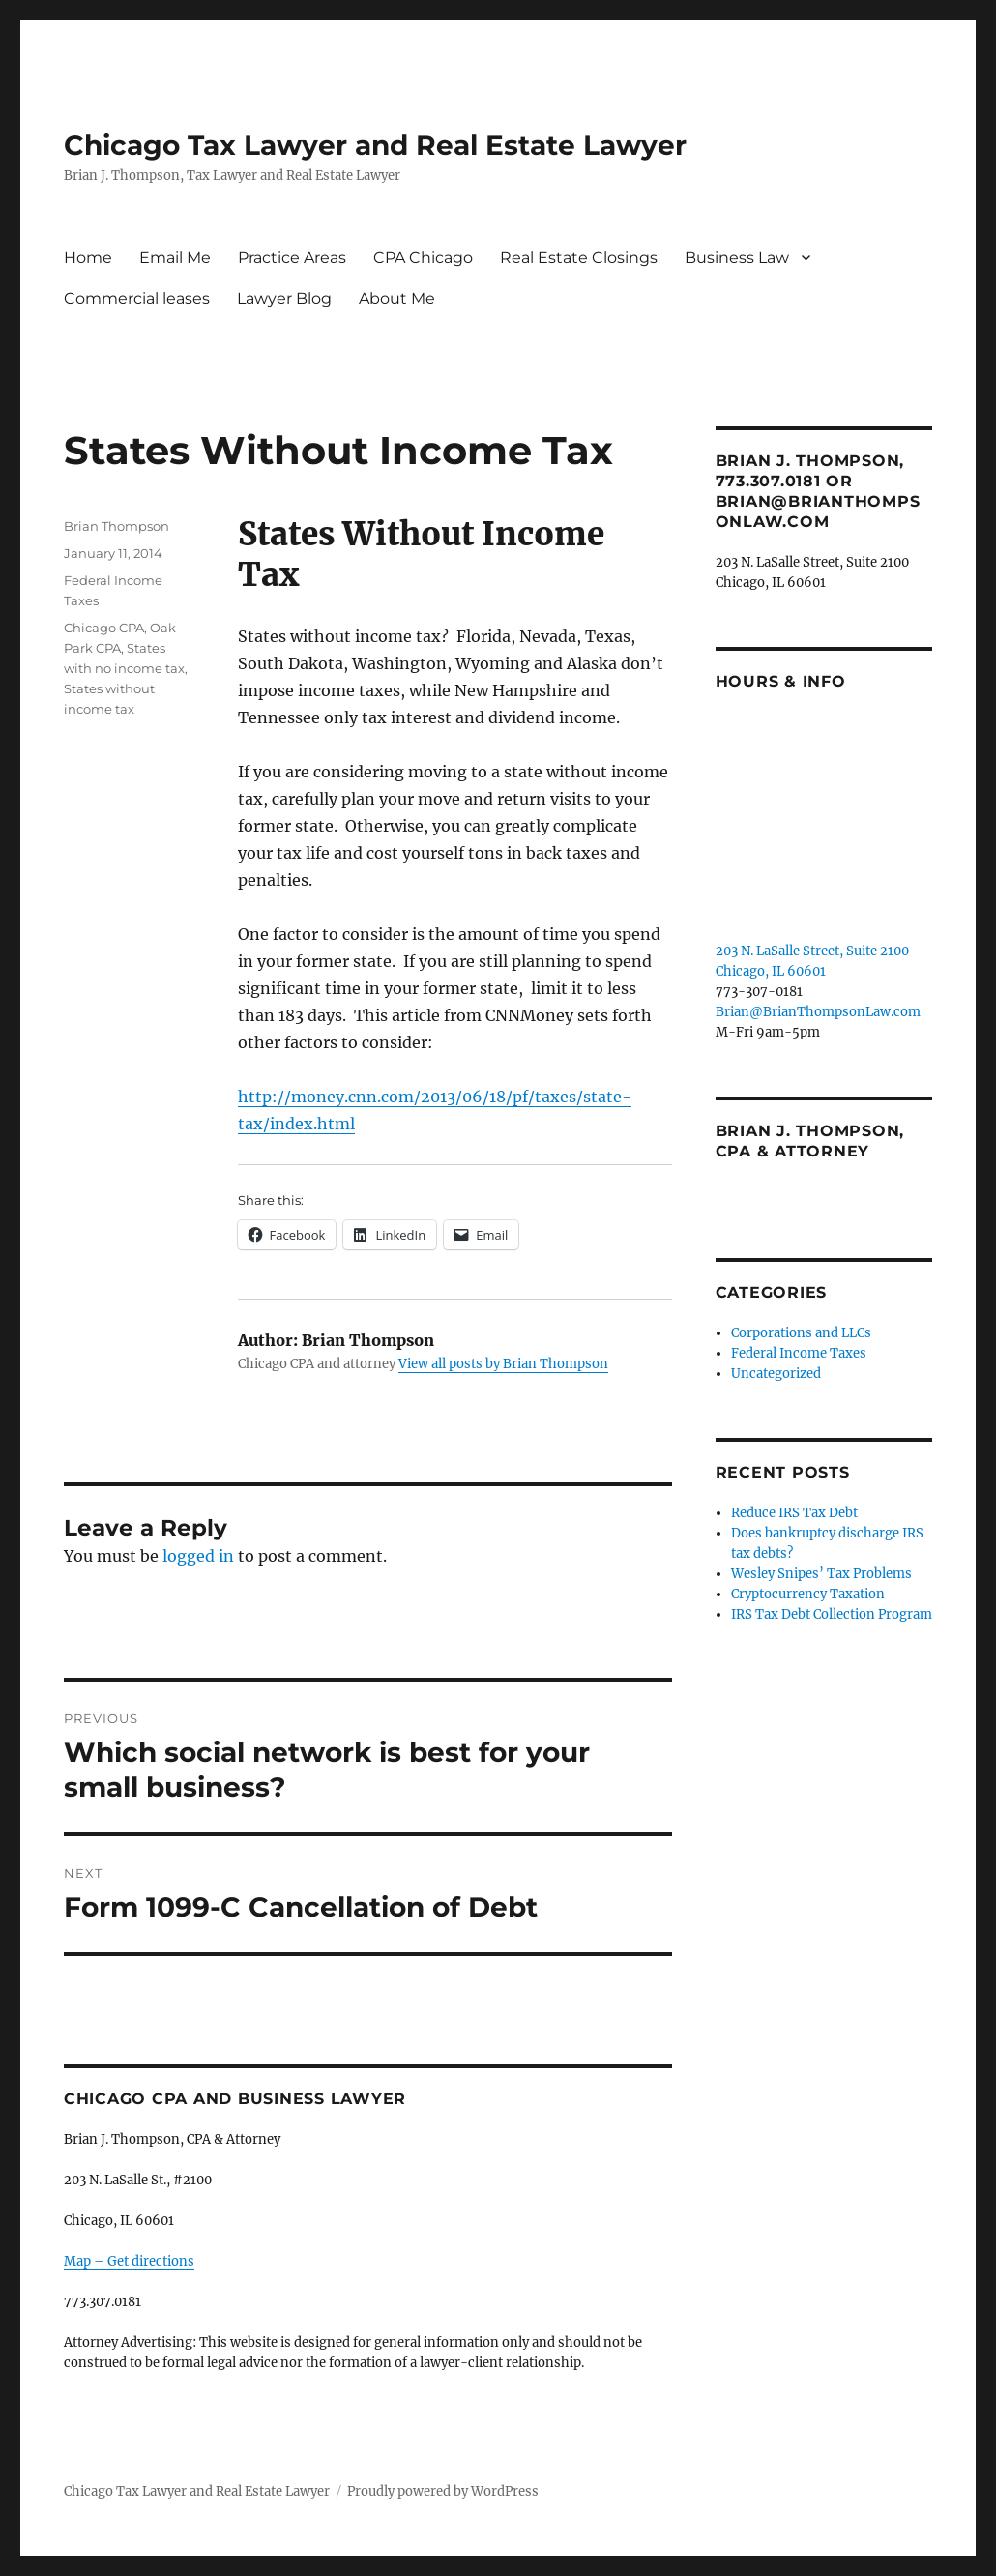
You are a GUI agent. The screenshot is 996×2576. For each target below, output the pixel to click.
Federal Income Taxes (798, 1353)
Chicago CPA (104, 627)
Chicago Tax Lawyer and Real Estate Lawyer (375, 145)
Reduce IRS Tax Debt (794, 1513)
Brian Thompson (116, 526)
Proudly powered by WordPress (443, 2491)
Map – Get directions (129, 2261)
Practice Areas (292, 258)
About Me (397, 298)
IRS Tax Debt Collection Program (831, 1614)
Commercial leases (137, 298)
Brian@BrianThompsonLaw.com (818, 1012)
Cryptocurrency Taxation (808, 1594)
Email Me (175, 258)
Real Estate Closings (579, 258)
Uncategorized (776, 1373)
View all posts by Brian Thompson (503, 1364)
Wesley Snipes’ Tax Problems (821, 1574)
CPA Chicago (423, 258)
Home (88, 258)
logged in (198, 1556)
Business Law (737, 258)
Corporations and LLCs (801, 1333)
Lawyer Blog (284, 298)
